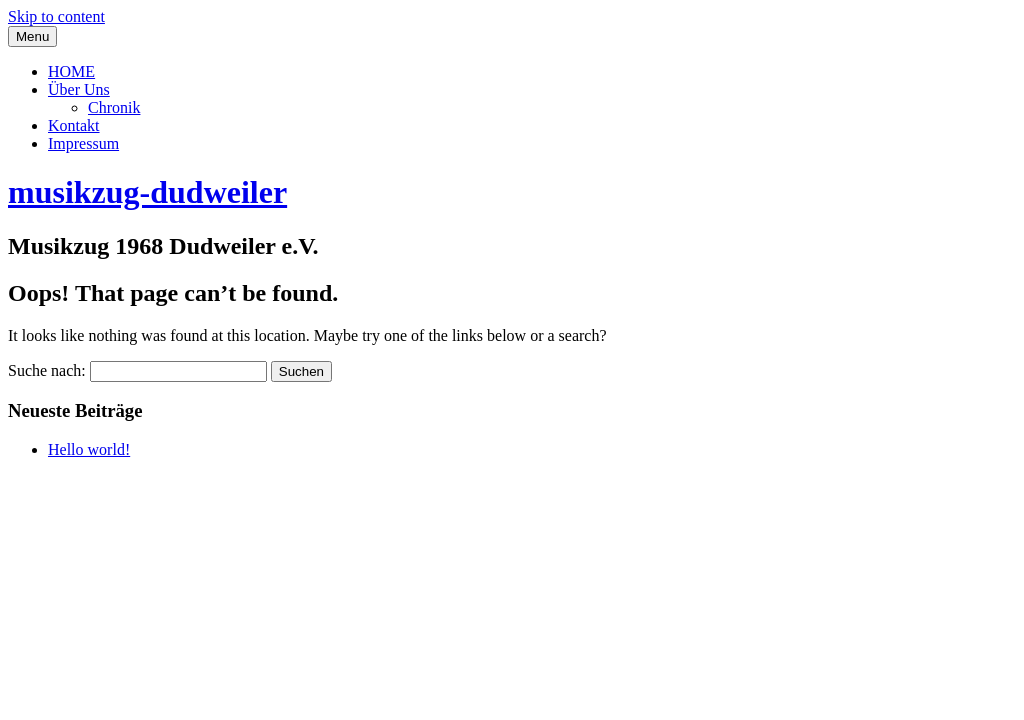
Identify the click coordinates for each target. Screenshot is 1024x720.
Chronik (114, 107)
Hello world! (89, 449)
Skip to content (56, 16)
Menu (32, 36)
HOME (71, 71)
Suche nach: (47, 370)
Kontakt (74, 125)
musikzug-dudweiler (147, 192)
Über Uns (79, 89)
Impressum (83, 143)
